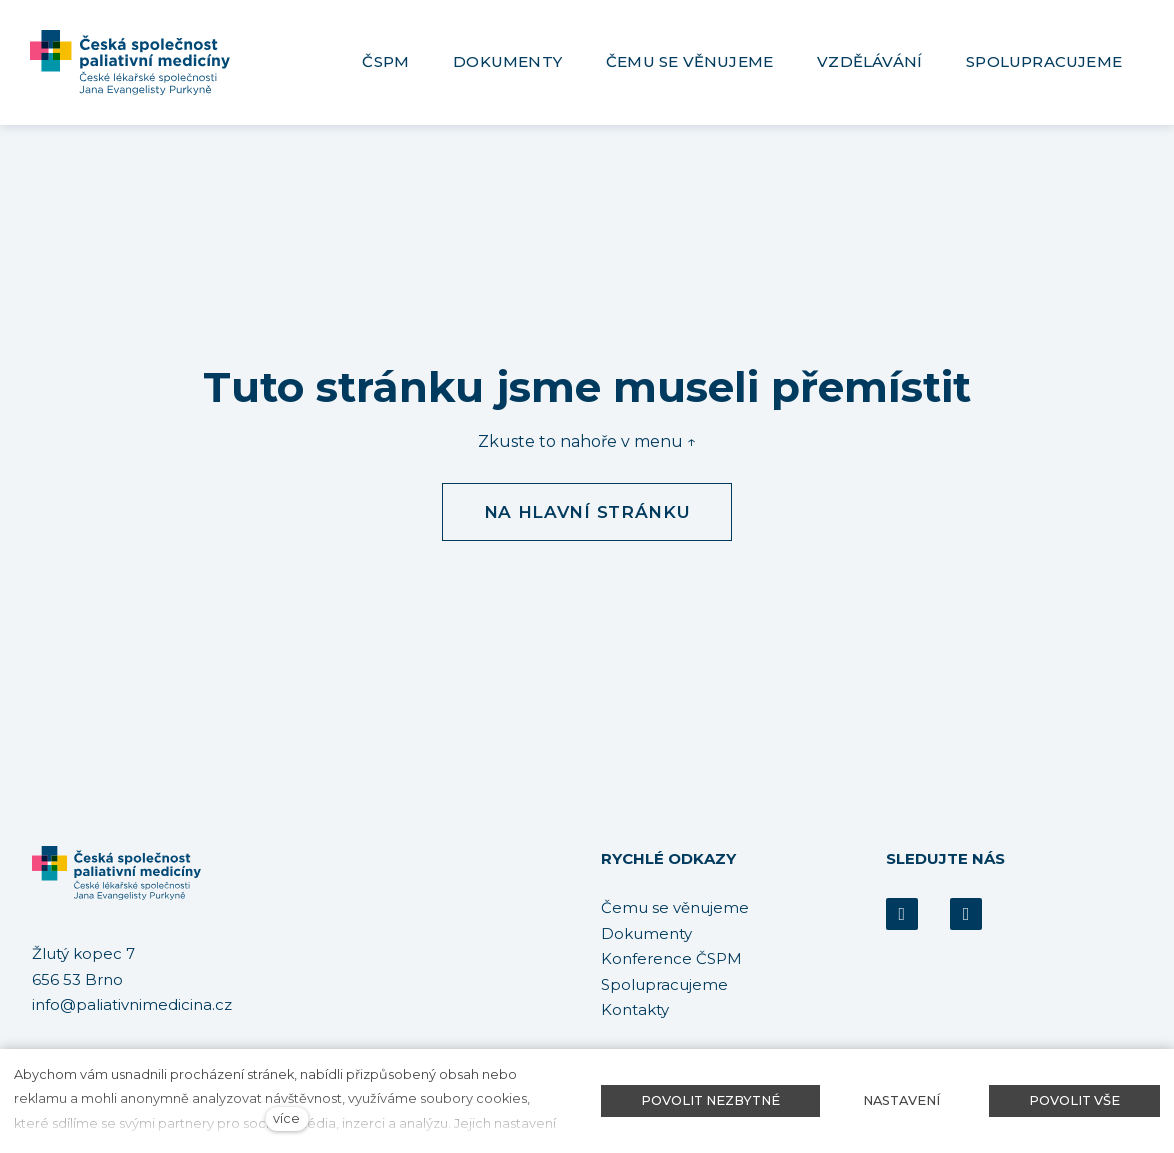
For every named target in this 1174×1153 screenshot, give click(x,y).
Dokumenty (646, 933)
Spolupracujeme (664, 984)
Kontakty (635, 1009)
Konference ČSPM (671, 958)
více (286, 1118)
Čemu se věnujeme (675, 907)
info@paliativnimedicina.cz (132, 1005)
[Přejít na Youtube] (966, 914)
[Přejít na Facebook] (902, 914)
